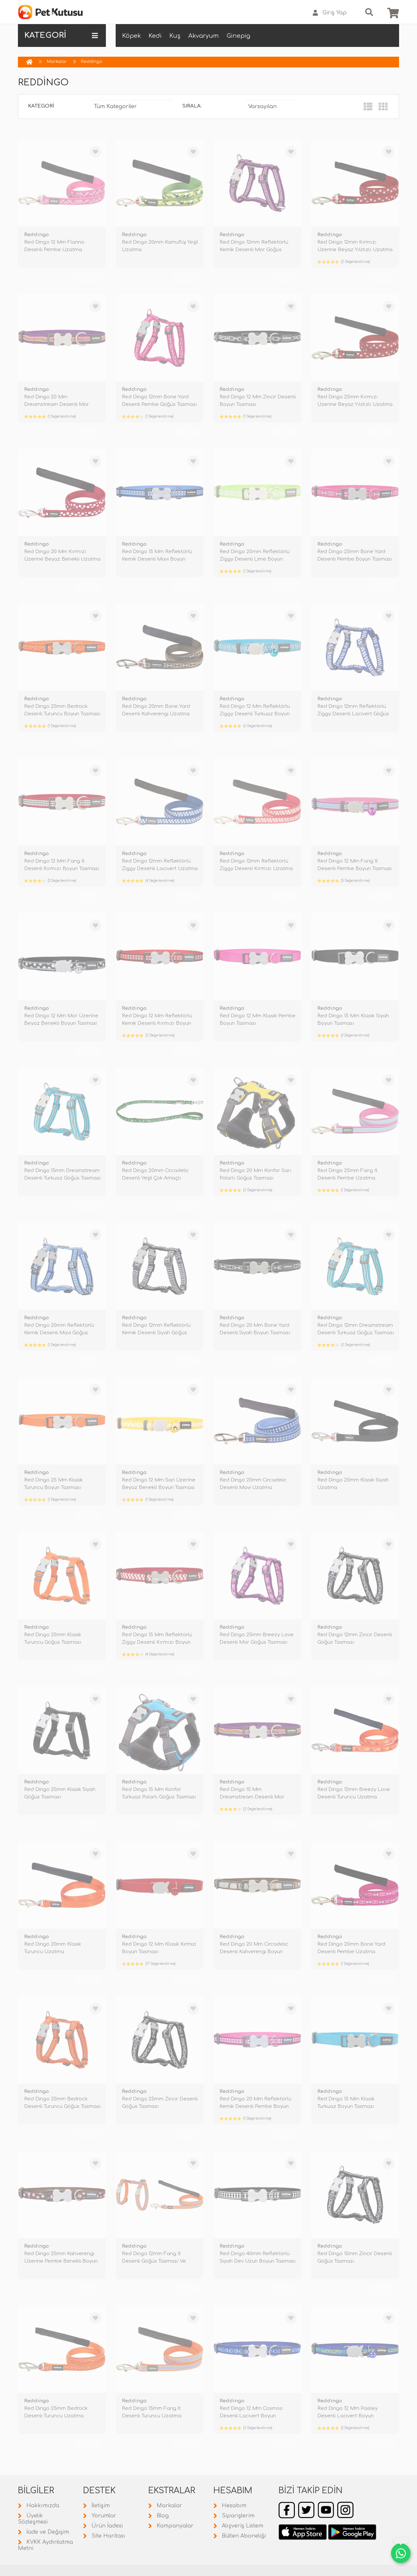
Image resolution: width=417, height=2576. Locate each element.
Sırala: (192, 106)
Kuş (174, 36)
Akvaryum (203, 36)
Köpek (131, 36)
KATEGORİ (61, 35)
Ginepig (238, 36)
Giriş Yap (330, 13)
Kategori (41, 106)
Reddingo (91, 61)
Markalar (57, 61)
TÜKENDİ (88, 277)
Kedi (155, 36)
